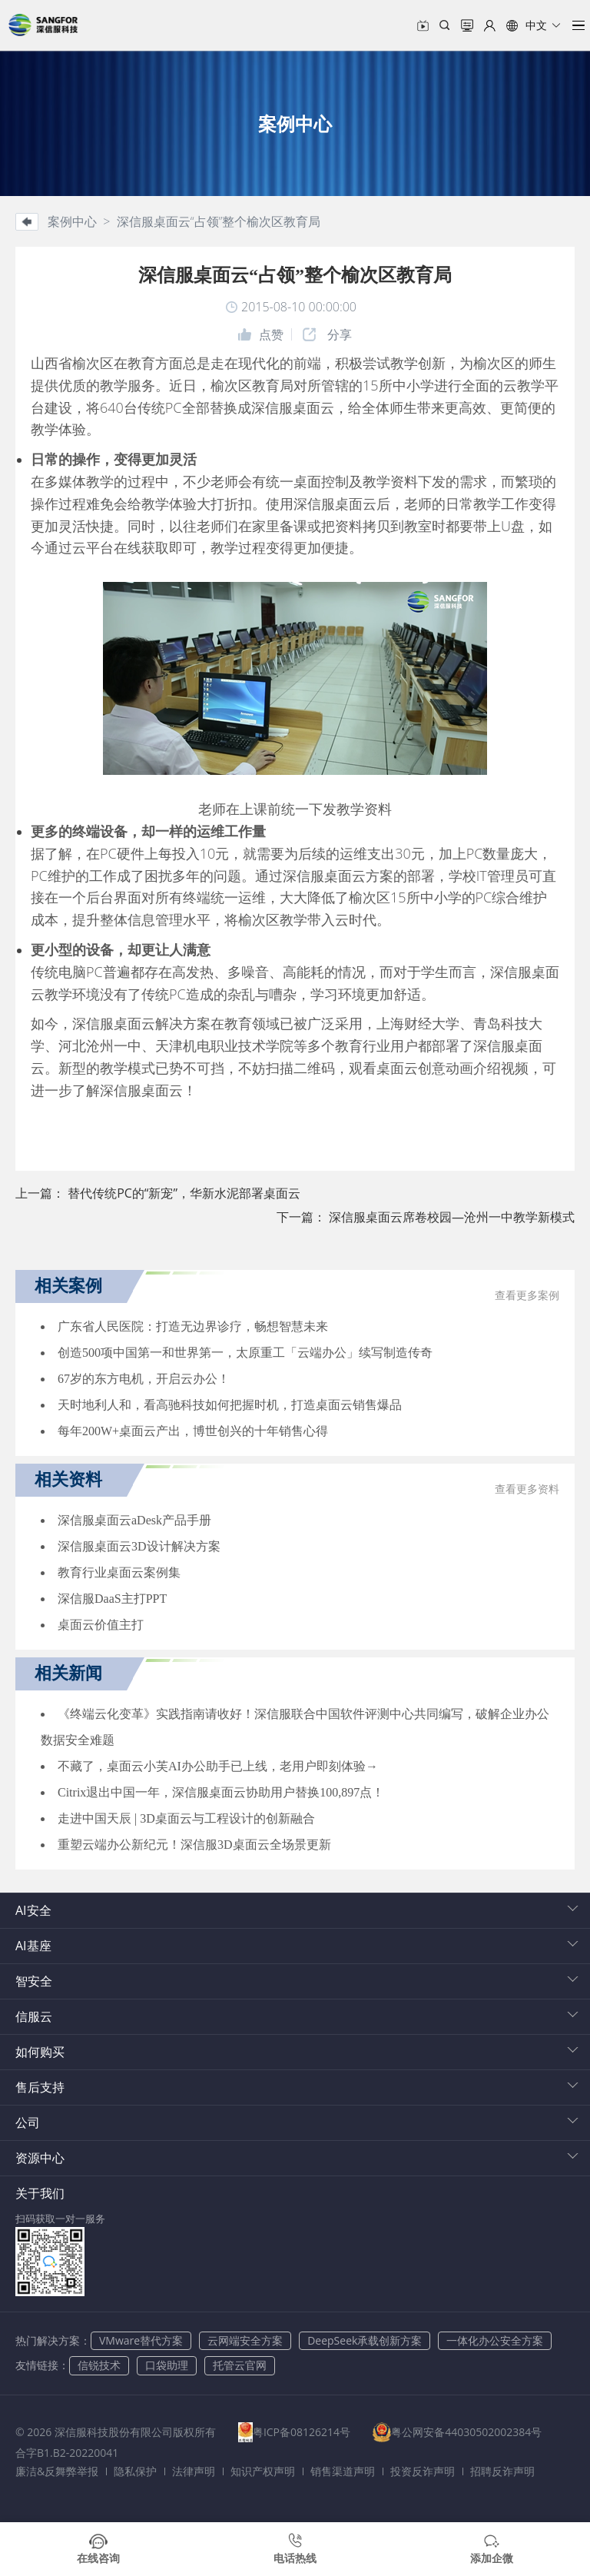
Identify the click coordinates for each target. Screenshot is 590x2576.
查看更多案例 (527, 1295)
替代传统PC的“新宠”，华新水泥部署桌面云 (184, 1193)
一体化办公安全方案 (494, 2340)
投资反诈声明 (422, 2471)
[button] (534, 25)
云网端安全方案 (245, 2340)
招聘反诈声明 (502, 2471)
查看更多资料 (527, 1489)
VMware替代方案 (141, 2340)
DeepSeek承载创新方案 (364, 2340)
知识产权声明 (262, 2471)
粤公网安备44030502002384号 (109, 2452)
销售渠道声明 (342, 2471)
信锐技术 (99, 2365)
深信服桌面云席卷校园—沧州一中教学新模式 (452, 1216)
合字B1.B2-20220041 (262, 2452)
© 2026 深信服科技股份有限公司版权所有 (115, 2432)
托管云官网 (240, 2365)
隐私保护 (135, 2471)
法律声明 (193, 2471)
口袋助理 (166, 2365)
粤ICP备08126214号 (306, 2432)
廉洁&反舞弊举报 (56, 2471)
